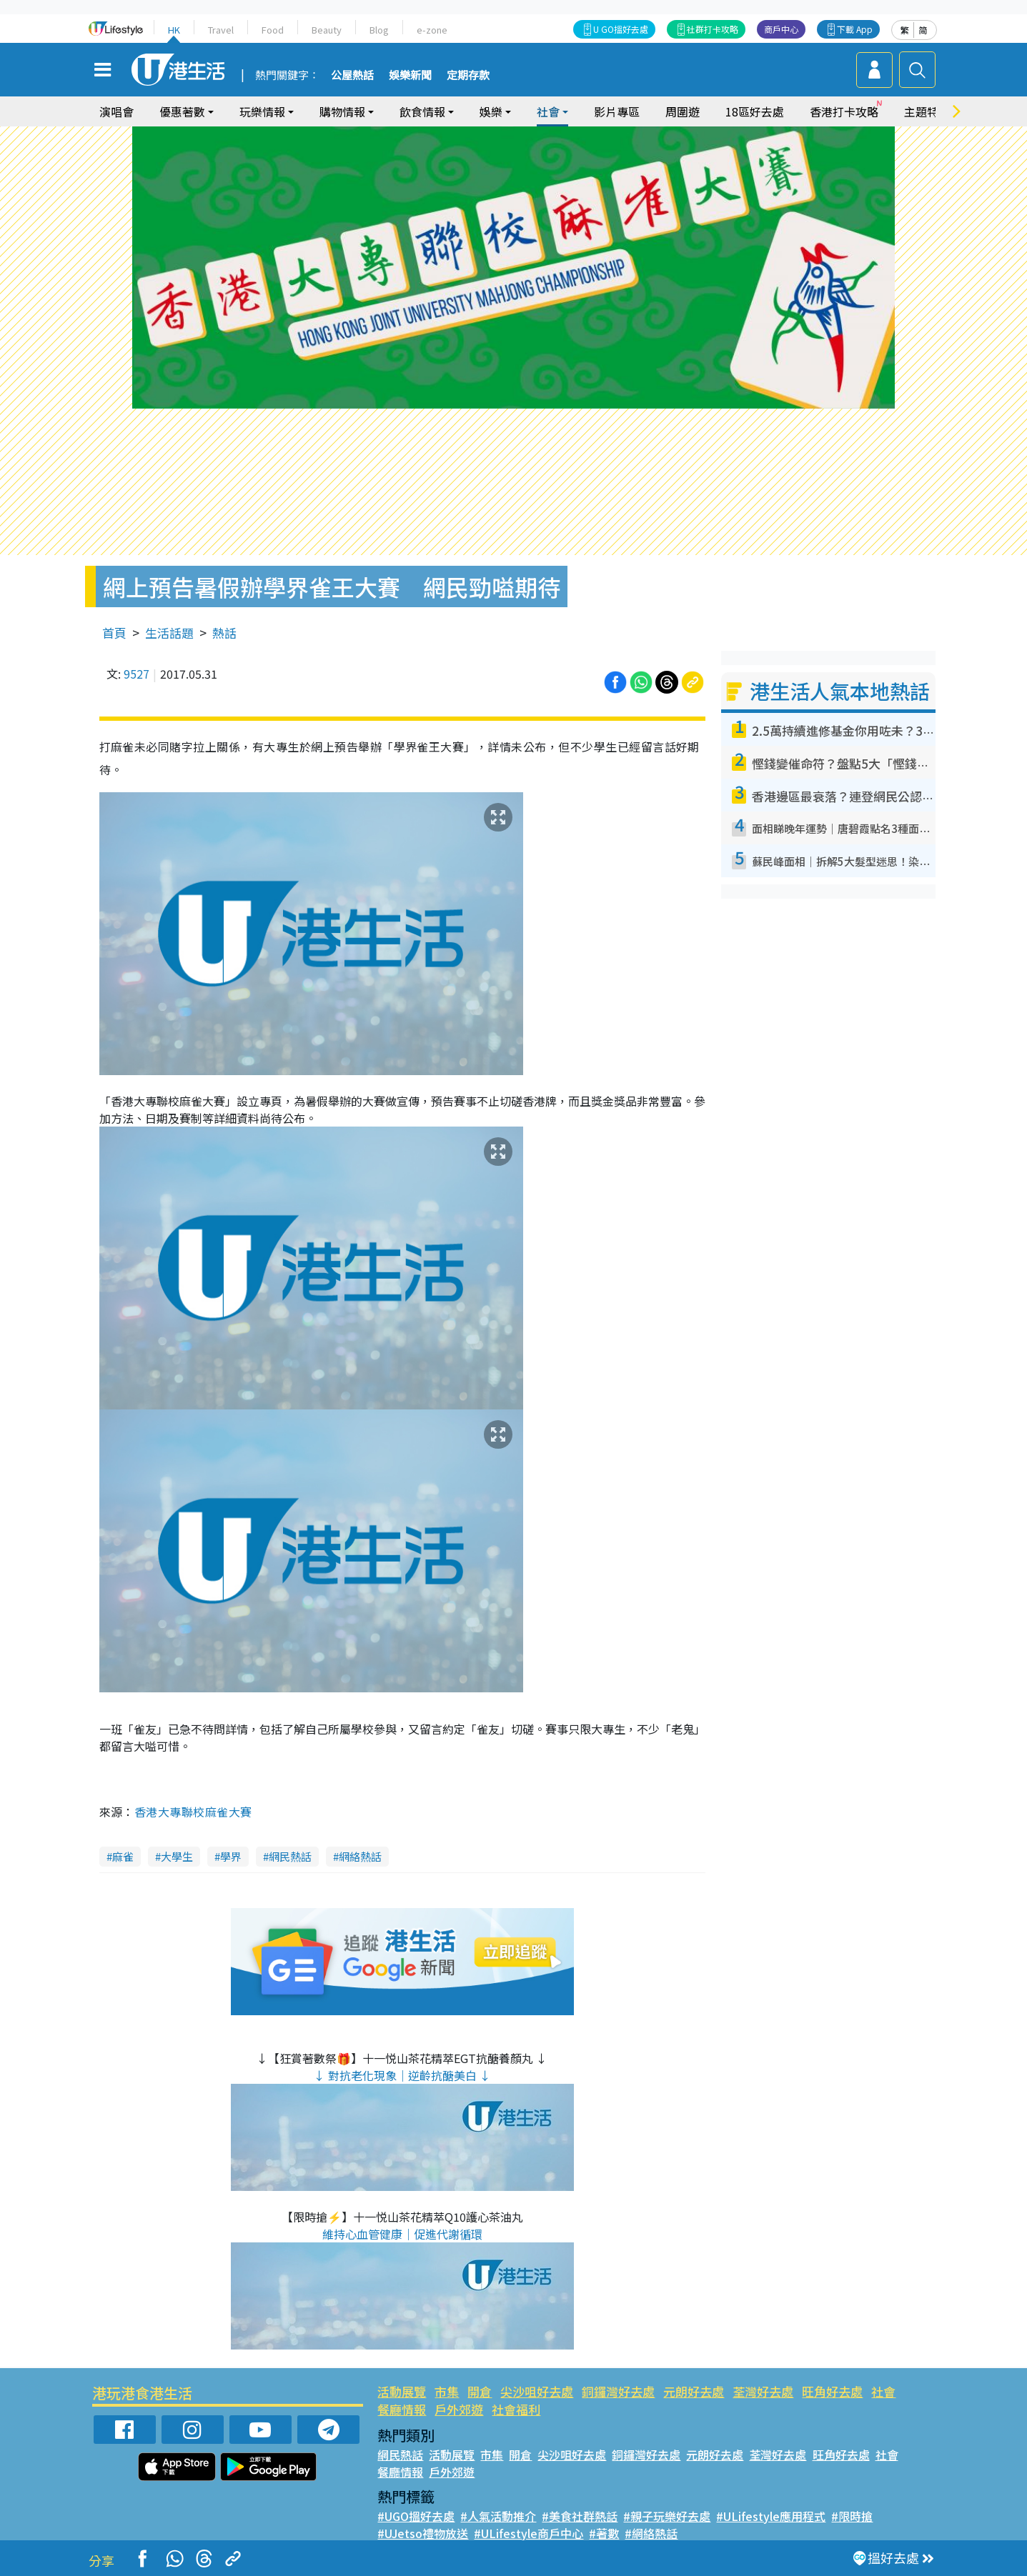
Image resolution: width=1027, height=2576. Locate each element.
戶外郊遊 (459, 2409)
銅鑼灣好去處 (618, 2391)
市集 (447, 2391)
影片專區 (617, 111)
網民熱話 (290, 1856)
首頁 (114, 632)
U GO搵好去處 (620, 29)
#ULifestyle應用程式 (770, 2516)
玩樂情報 (262, 111)
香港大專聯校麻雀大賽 (193, 1811)
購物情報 (342, 111)
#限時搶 (852, 2516)
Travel (221, 29)
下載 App (855, 29)
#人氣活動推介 (498, 2516)
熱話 (224, 632)
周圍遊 (682, 111)
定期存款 (468, 75)
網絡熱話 (360, 1856)
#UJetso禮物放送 (422, 2533)
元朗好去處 (693, 2391)
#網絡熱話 (651, 2533)
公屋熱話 (352, 75)
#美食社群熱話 (579, 2516)
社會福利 (516, 2409)
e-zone (432, 29)
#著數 (604, 2533)
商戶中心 (781, 29)
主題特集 (927, 111)
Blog (379, 29)
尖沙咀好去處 (536, 2391)
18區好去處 (754, 111)
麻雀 (123, 1856)
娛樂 (491, 111)
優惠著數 (182, 111)
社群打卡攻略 (712, 29)
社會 (548, 111)
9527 (136, 673)
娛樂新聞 (410, 75)
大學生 (177, 1856)
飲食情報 (422, 111)
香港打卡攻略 (844, 111)
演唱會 (116, 111)
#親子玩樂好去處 (666, 2516)
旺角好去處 (832, 2391)
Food (273, 29)
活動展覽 (401, 2391)
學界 (231, 1856)
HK (174, 29)
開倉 (479, 2391)
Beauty (327, 29)
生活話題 (169, 632)
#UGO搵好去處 (416, 2516)
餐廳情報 (401, 2409)
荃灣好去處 (763, 2391)
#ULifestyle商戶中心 (528, 2533)
